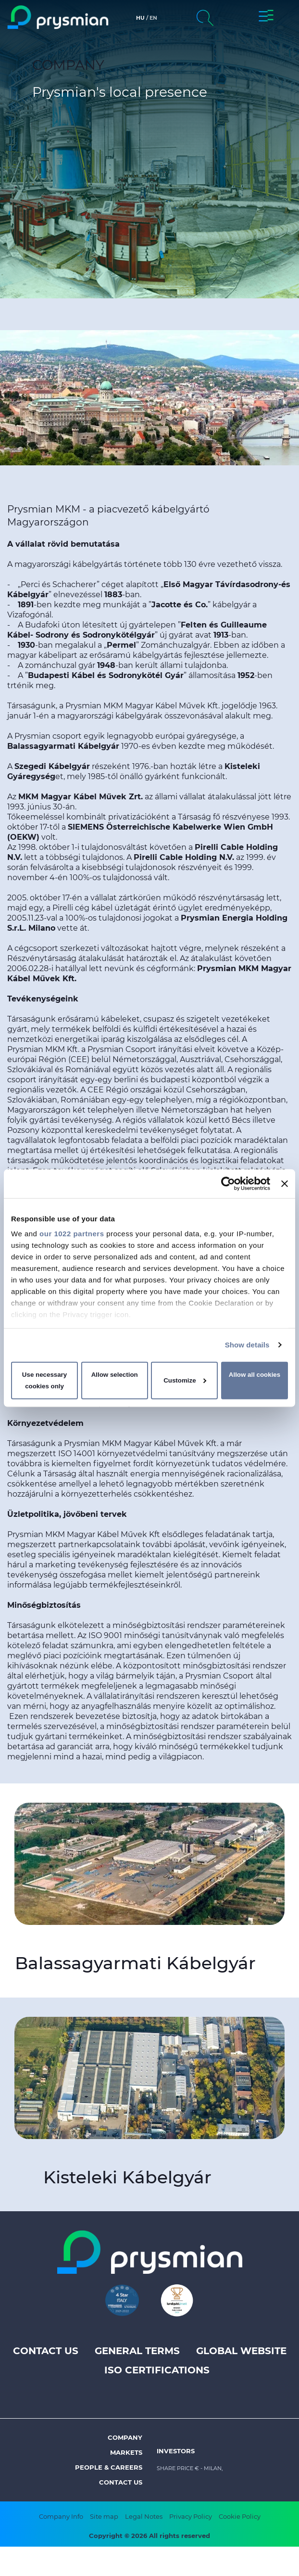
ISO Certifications (157, 2370)
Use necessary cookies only (44, 1380)
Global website (241, 2351)
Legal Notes (143, 2516)
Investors (176, 2451)
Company (125, 2437)
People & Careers (108, 2467)
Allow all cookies (254, 1374)
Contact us (45, 2351)
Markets (126, 2452)
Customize (184, 1380)
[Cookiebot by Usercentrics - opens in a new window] (228, 1183)
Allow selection (114, 1374)
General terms (137, 2351)
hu (140, 17)
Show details (247, 1345)
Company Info (61, 2516)
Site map (104, 2516)
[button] (266, 17)
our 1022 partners (71, 1234)
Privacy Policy (190, 2516)
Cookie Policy (240, 2516)
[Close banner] (284, 1183)
